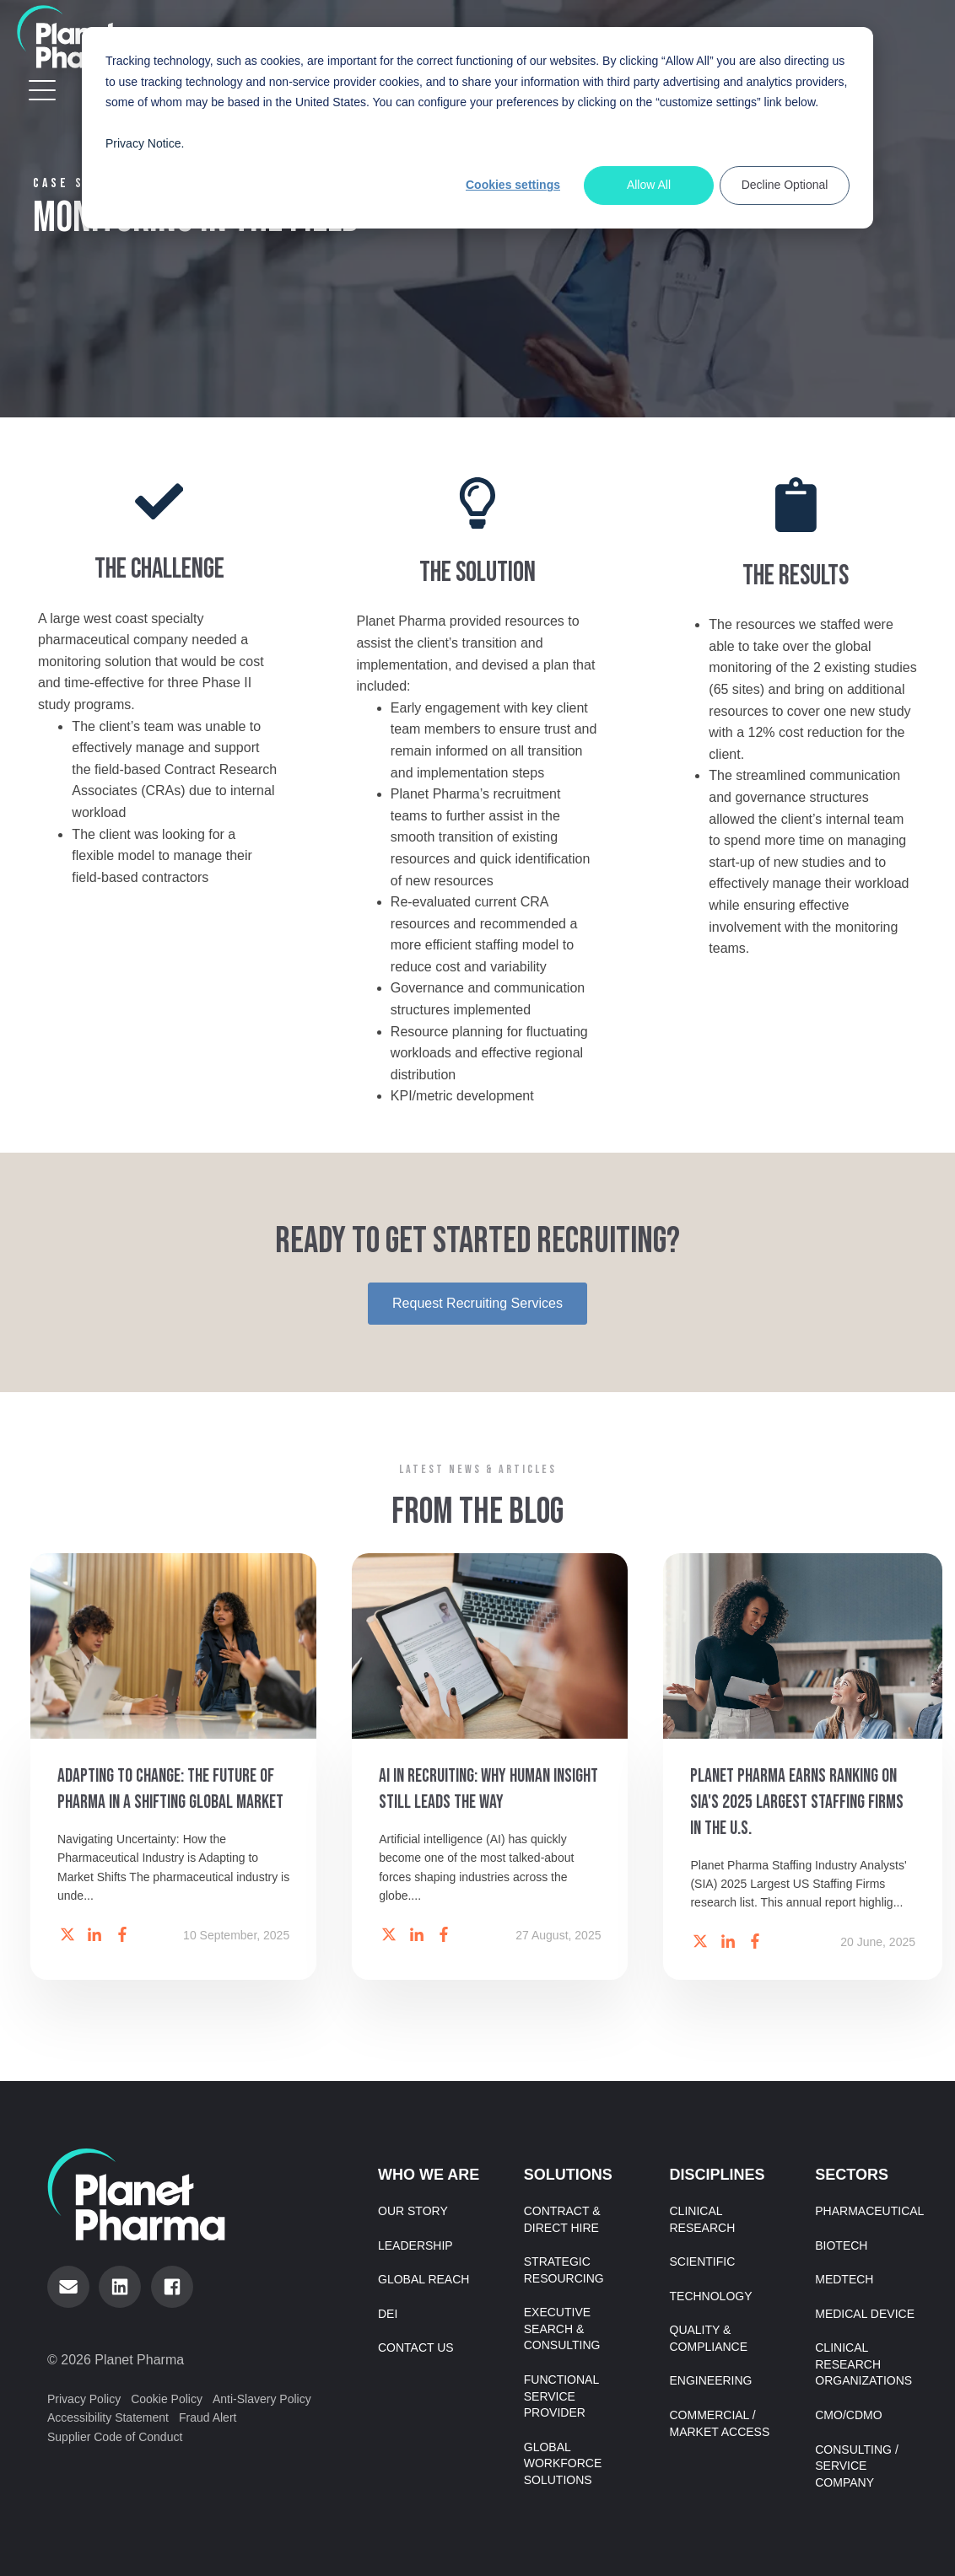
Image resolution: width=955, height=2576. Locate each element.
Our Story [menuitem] (413, 2211)
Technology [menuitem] (711, 2296)
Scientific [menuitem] (703, 2261)
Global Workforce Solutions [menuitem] (563, 2463)
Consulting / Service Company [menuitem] (856, 2466)
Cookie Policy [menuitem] (166, 2399)
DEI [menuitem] (387, 2314)
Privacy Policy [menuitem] (84, 2399)
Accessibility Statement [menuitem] (108, 2417)
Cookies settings (513, 184)
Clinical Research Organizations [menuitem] (863, 2364)
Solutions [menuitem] (568, 2174)
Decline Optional (785, 184)
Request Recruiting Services (477, 1303)
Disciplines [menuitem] (717, 2174)
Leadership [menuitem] (415, 2245)
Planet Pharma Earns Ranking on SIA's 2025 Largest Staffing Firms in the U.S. (797, 1808)
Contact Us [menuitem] (416, 2347)
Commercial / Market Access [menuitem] (720, 2423)
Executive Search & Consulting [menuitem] (562, 2328)
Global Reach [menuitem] (423, 2279)
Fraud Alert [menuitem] (207, 2417)
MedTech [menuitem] (844, 2279)
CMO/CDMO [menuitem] (848, 2415)
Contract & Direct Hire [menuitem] (562, 2219)
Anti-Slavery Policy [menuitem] (262, 2399)
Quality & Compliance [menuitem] (709, 2338)
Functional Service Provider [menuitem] (561, 2396)
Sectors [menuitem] (851, 2174)
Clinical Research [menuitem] (703, 2219)
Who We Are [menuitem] (428, 2174)
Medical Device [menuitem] (865, 2314)
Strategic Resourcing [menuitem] (564, 2270)
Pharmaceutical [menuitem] (869, 2211)
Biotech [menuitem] (841, 2245)
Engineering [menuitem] (711, 2380)
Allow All (649, 184)
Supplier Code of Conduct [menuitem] (114, 2437)
